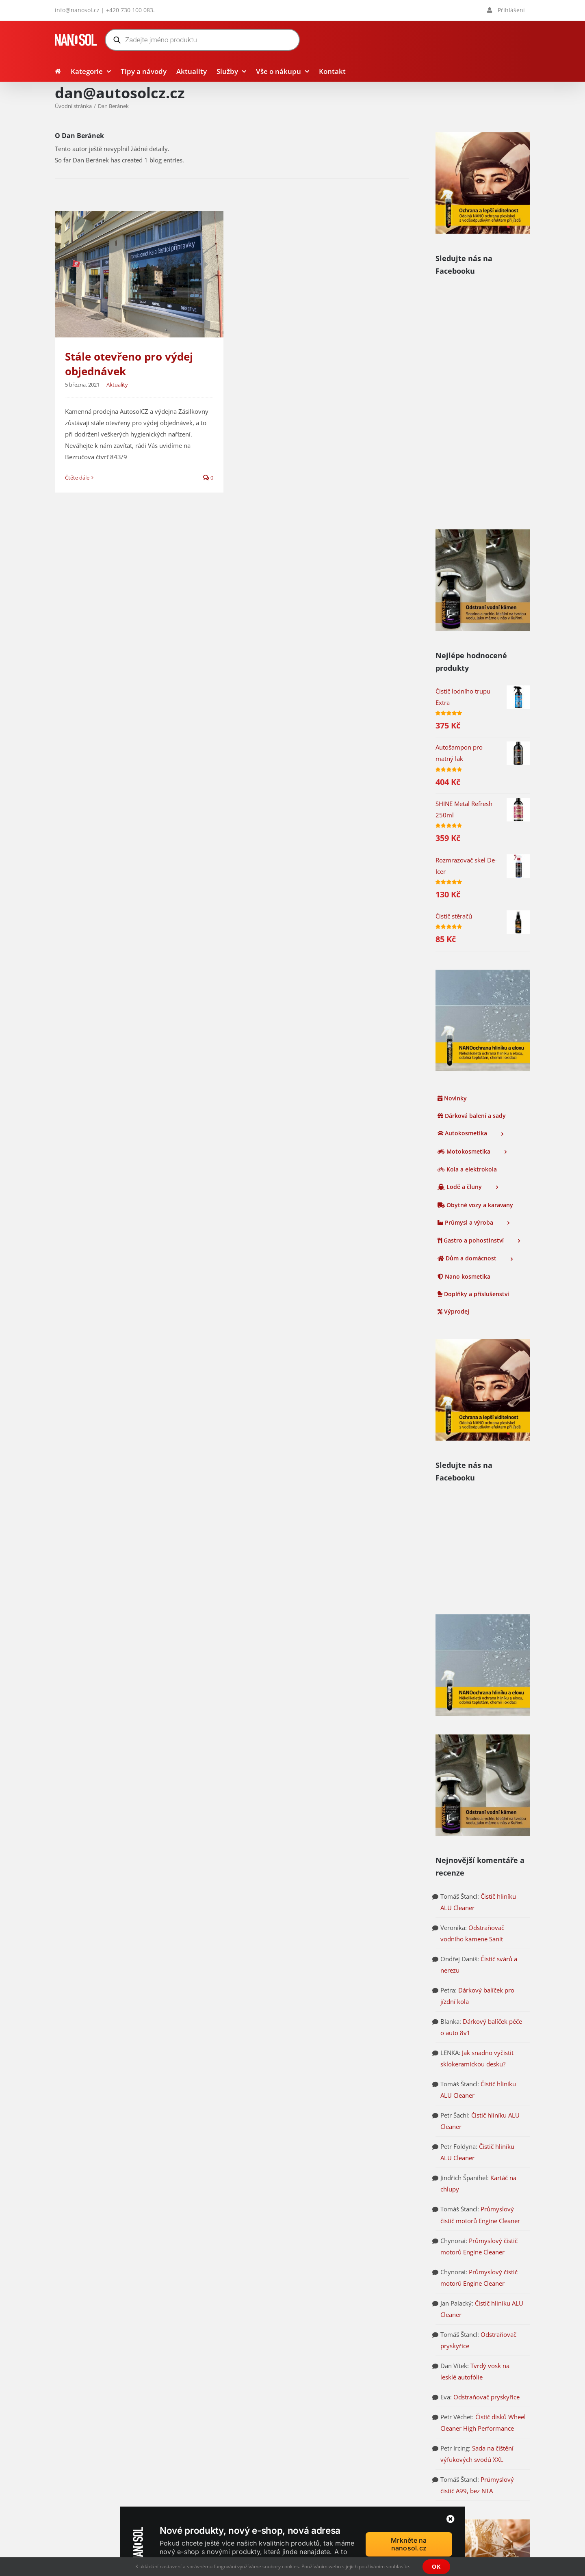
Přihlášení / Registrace (334, 2438)
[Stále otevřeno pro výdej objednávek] (139, 274)
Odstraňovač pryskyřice (486, 2096)
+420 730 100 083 (129, 10)
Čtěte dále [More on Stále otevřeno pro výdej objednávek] (77, 477)
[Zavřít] (450, 2519)
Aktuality (117, 384)
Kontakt (314, 2478)
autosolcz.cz (72, 2470)
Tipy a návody (322, 2418)
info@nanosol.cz (77, 10)
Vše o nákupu (322, 2458)
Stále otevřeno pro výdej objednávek (129, 363)
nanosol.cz (69, 2482)
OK (436, 2566)
